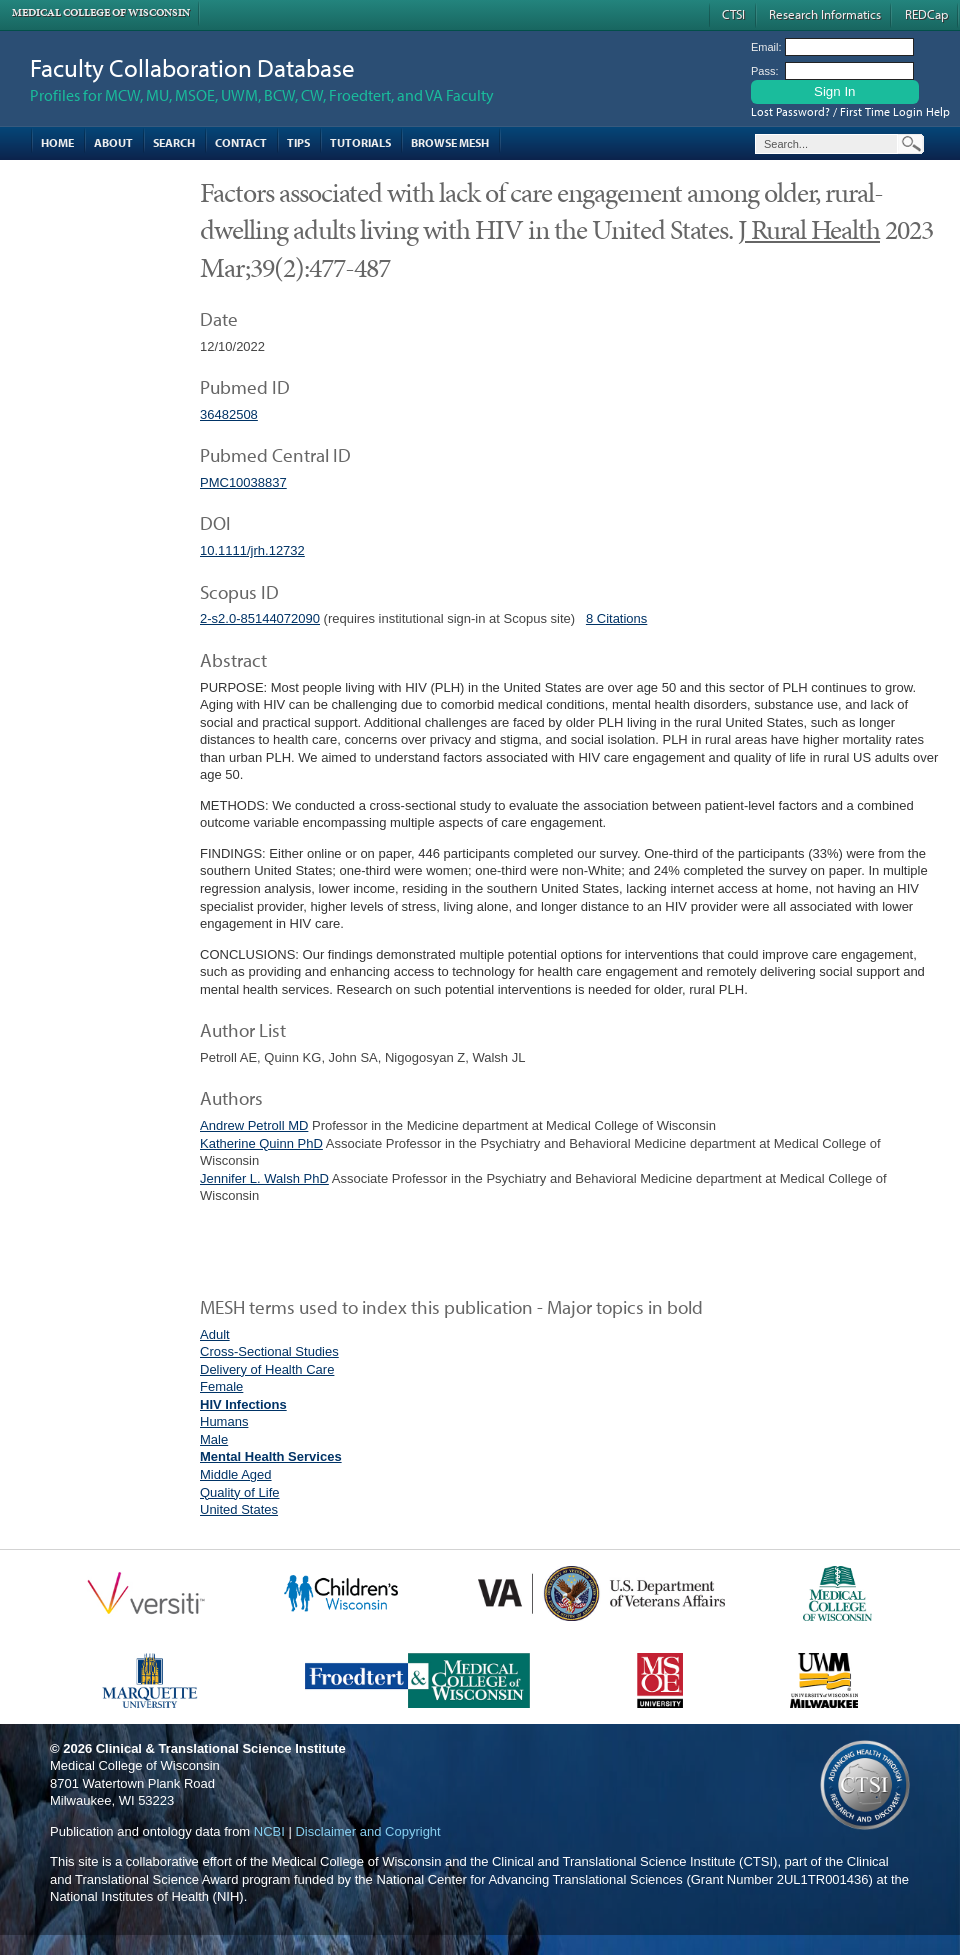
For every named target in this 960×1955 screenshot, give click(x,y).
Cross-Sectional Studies (269, 1351)
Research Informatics (825, 14)
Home (57, 142)
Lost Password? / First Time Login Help (850, 111)
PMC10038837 (243, 482)
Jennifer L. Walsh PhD (264, 1178)
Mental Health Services (271, 1456)
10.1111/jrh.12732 (252, 550)
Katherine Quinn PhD (261, 1143)
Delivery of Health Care (267, 1369)
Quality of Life (240, 1492)
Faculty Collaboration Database (192, 67)
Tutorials (360, 142)
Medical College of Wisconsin (101, 12)
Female (221, 1386)
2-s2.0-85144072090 (260, 618)
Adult (215, 1334)
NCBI (269, 1831)
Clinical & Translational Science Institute (221, 1748)
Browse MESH (450, 142)
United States (239, 1509)
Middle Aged (236, 1474)
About (113, 142)
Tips (298, 142)
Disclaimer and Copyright (367, 1831)
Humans (224, 1421)
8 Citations (616, 618)
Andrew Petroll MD (254, 1125)
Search (174, 142)
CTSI (733, 14)
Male (214, 1439)
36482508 (229, 414)
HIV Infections (243, 1404)
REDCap (926, 14)
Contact (241, 142)
